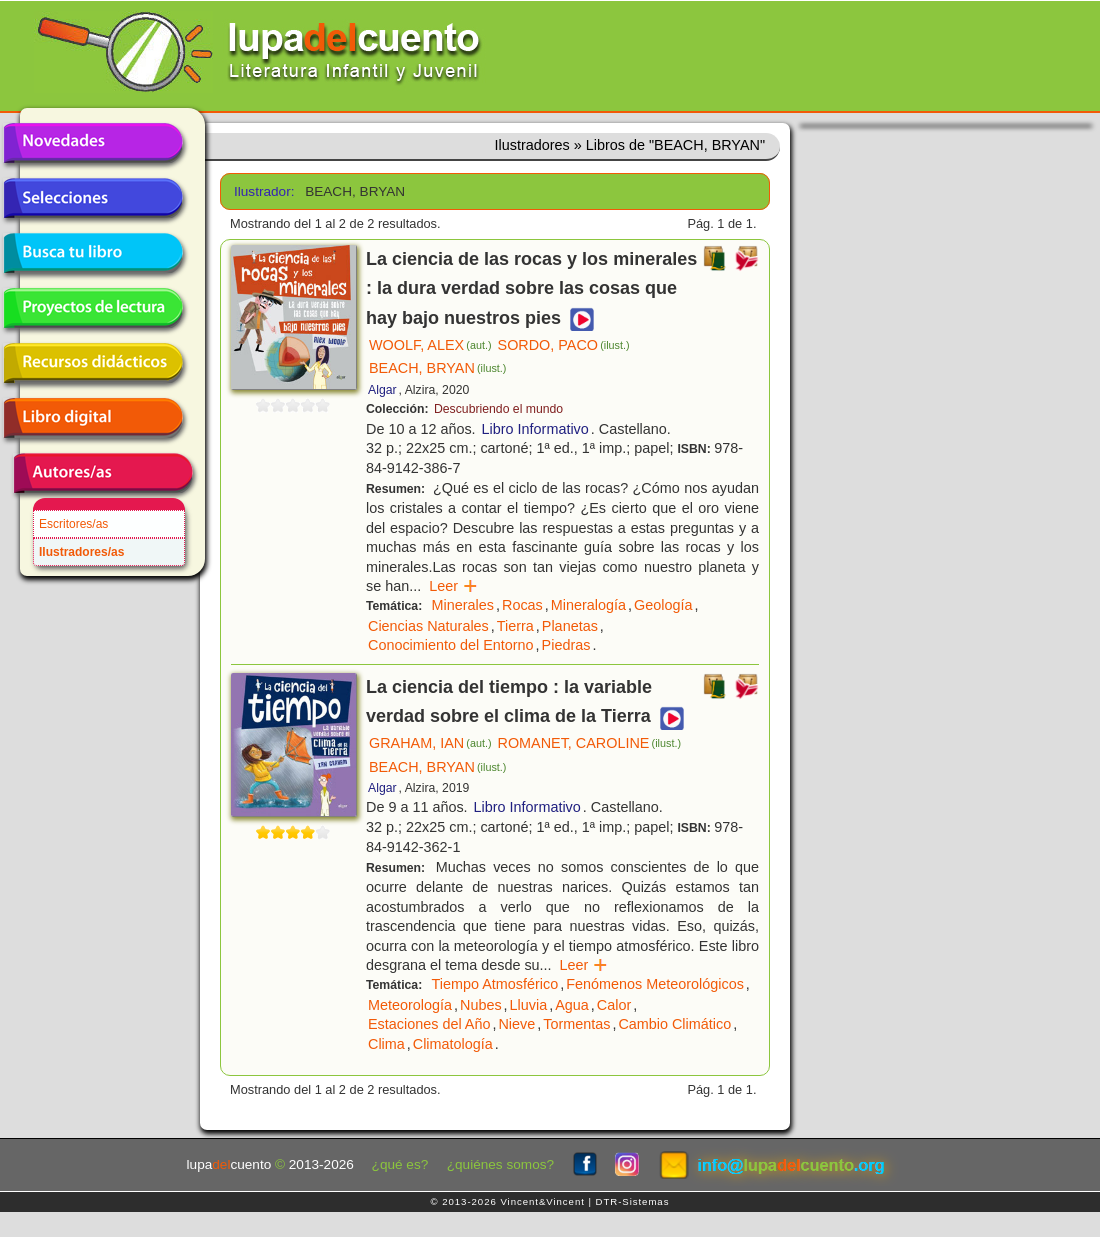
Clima (386, 1044)
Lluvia (529, 1005)
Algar (382, 390)
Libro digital (93, 418)
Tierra (515, 626)
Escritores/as (73, 524)
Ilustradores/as (81, 552)
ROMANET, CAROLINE (590, 743)
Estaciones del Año (429, 1024)
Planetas (570, 626)
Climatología (453, 1044)
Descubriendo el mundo (498, 409)
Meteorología (410, 1005)
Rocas (522, 605)
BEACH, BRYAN (437, 368)
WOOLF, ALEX (430, 345)
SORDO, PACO (564, 345)
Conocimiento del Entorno (451, 645)
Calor (614, 1005)
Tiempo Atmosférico (495, 984)
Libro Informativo (535, 429)
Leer (453, 586)
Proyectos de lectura (93, 308)
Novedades (93, 143)
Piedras (566, 645)
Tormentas (576, 1024)
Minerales (463, 605)
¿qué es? (400, 1164)
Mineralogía (588, 605)
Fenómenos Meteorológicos (655, 984)
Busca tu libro (93, 253)
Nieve (516, 1024)
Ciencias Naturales (428, 626)
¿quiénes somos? (500, 1164)
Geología (663, 605)
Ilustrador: (262, 191)
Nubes (481, 1005)
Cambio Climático (674, 1024)
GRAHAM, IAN (430, 743)
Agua (572, 1005)
